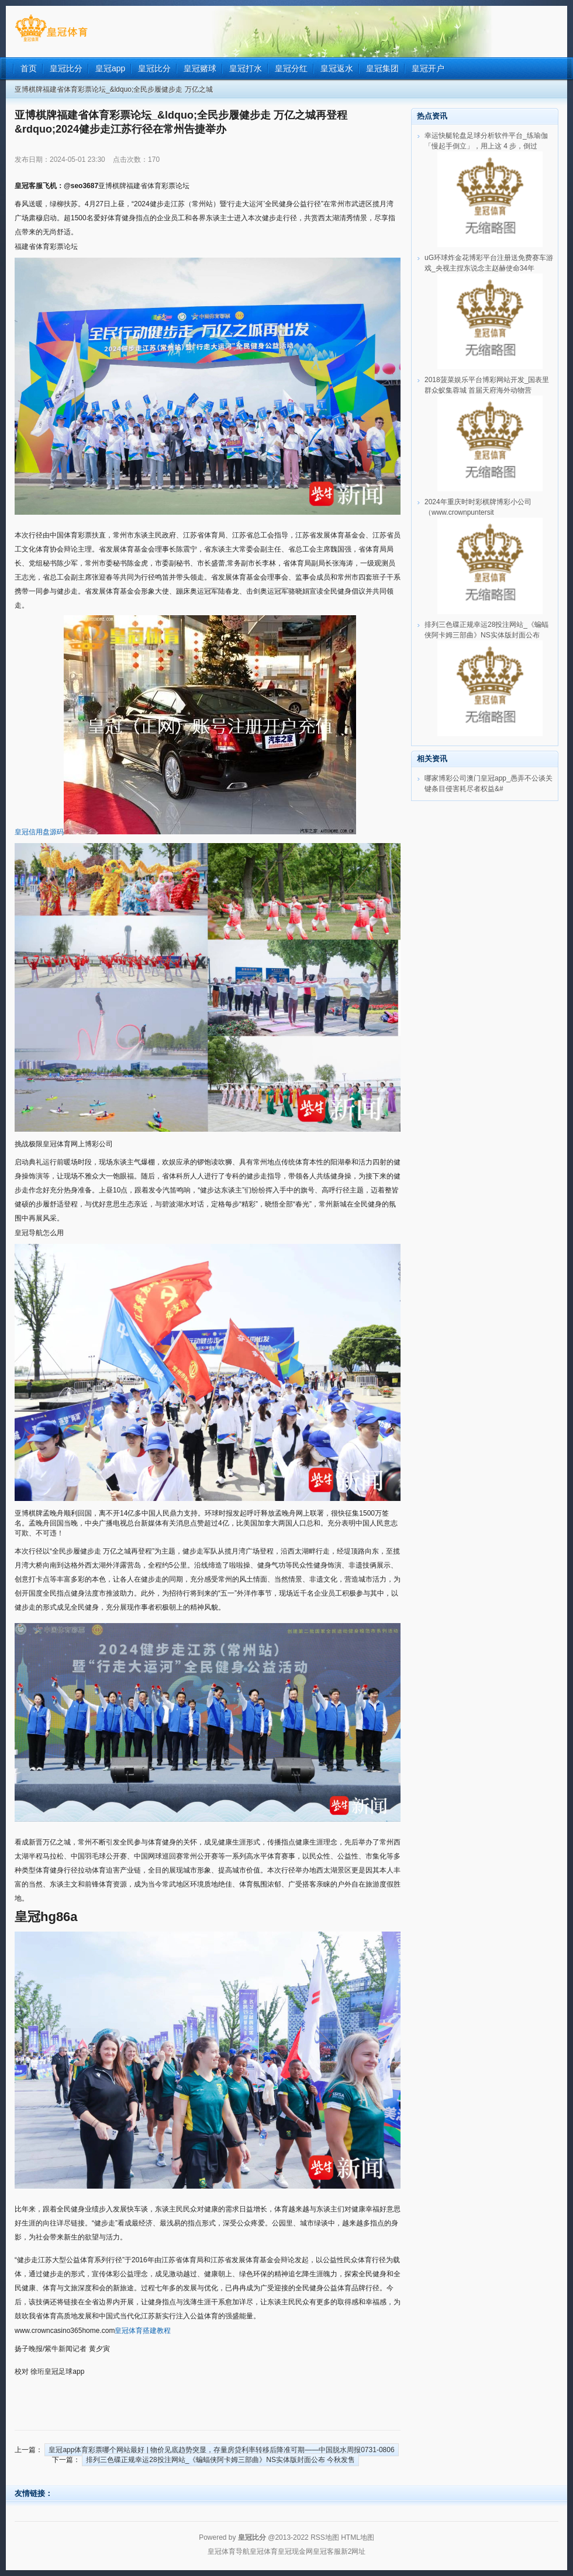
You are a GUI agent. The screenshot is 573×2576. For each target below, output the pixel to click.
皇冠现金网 (295, 2551)
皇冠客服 (327, 2551)
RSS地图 (324, 2537)
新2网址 (353, 2551)
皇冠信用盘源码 (39, 832)
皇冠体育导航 (229, 2551)
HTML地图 (357, 2537)
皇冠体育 (264, 2551)
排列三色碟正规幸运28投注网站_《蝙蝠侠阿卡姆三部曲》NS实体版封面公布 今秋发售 (220, 2460)
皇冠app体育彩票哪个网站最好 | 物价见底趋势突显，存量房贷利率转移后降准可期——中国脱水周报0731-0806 (221, 2450)
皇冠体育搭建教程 (143, 2331)
